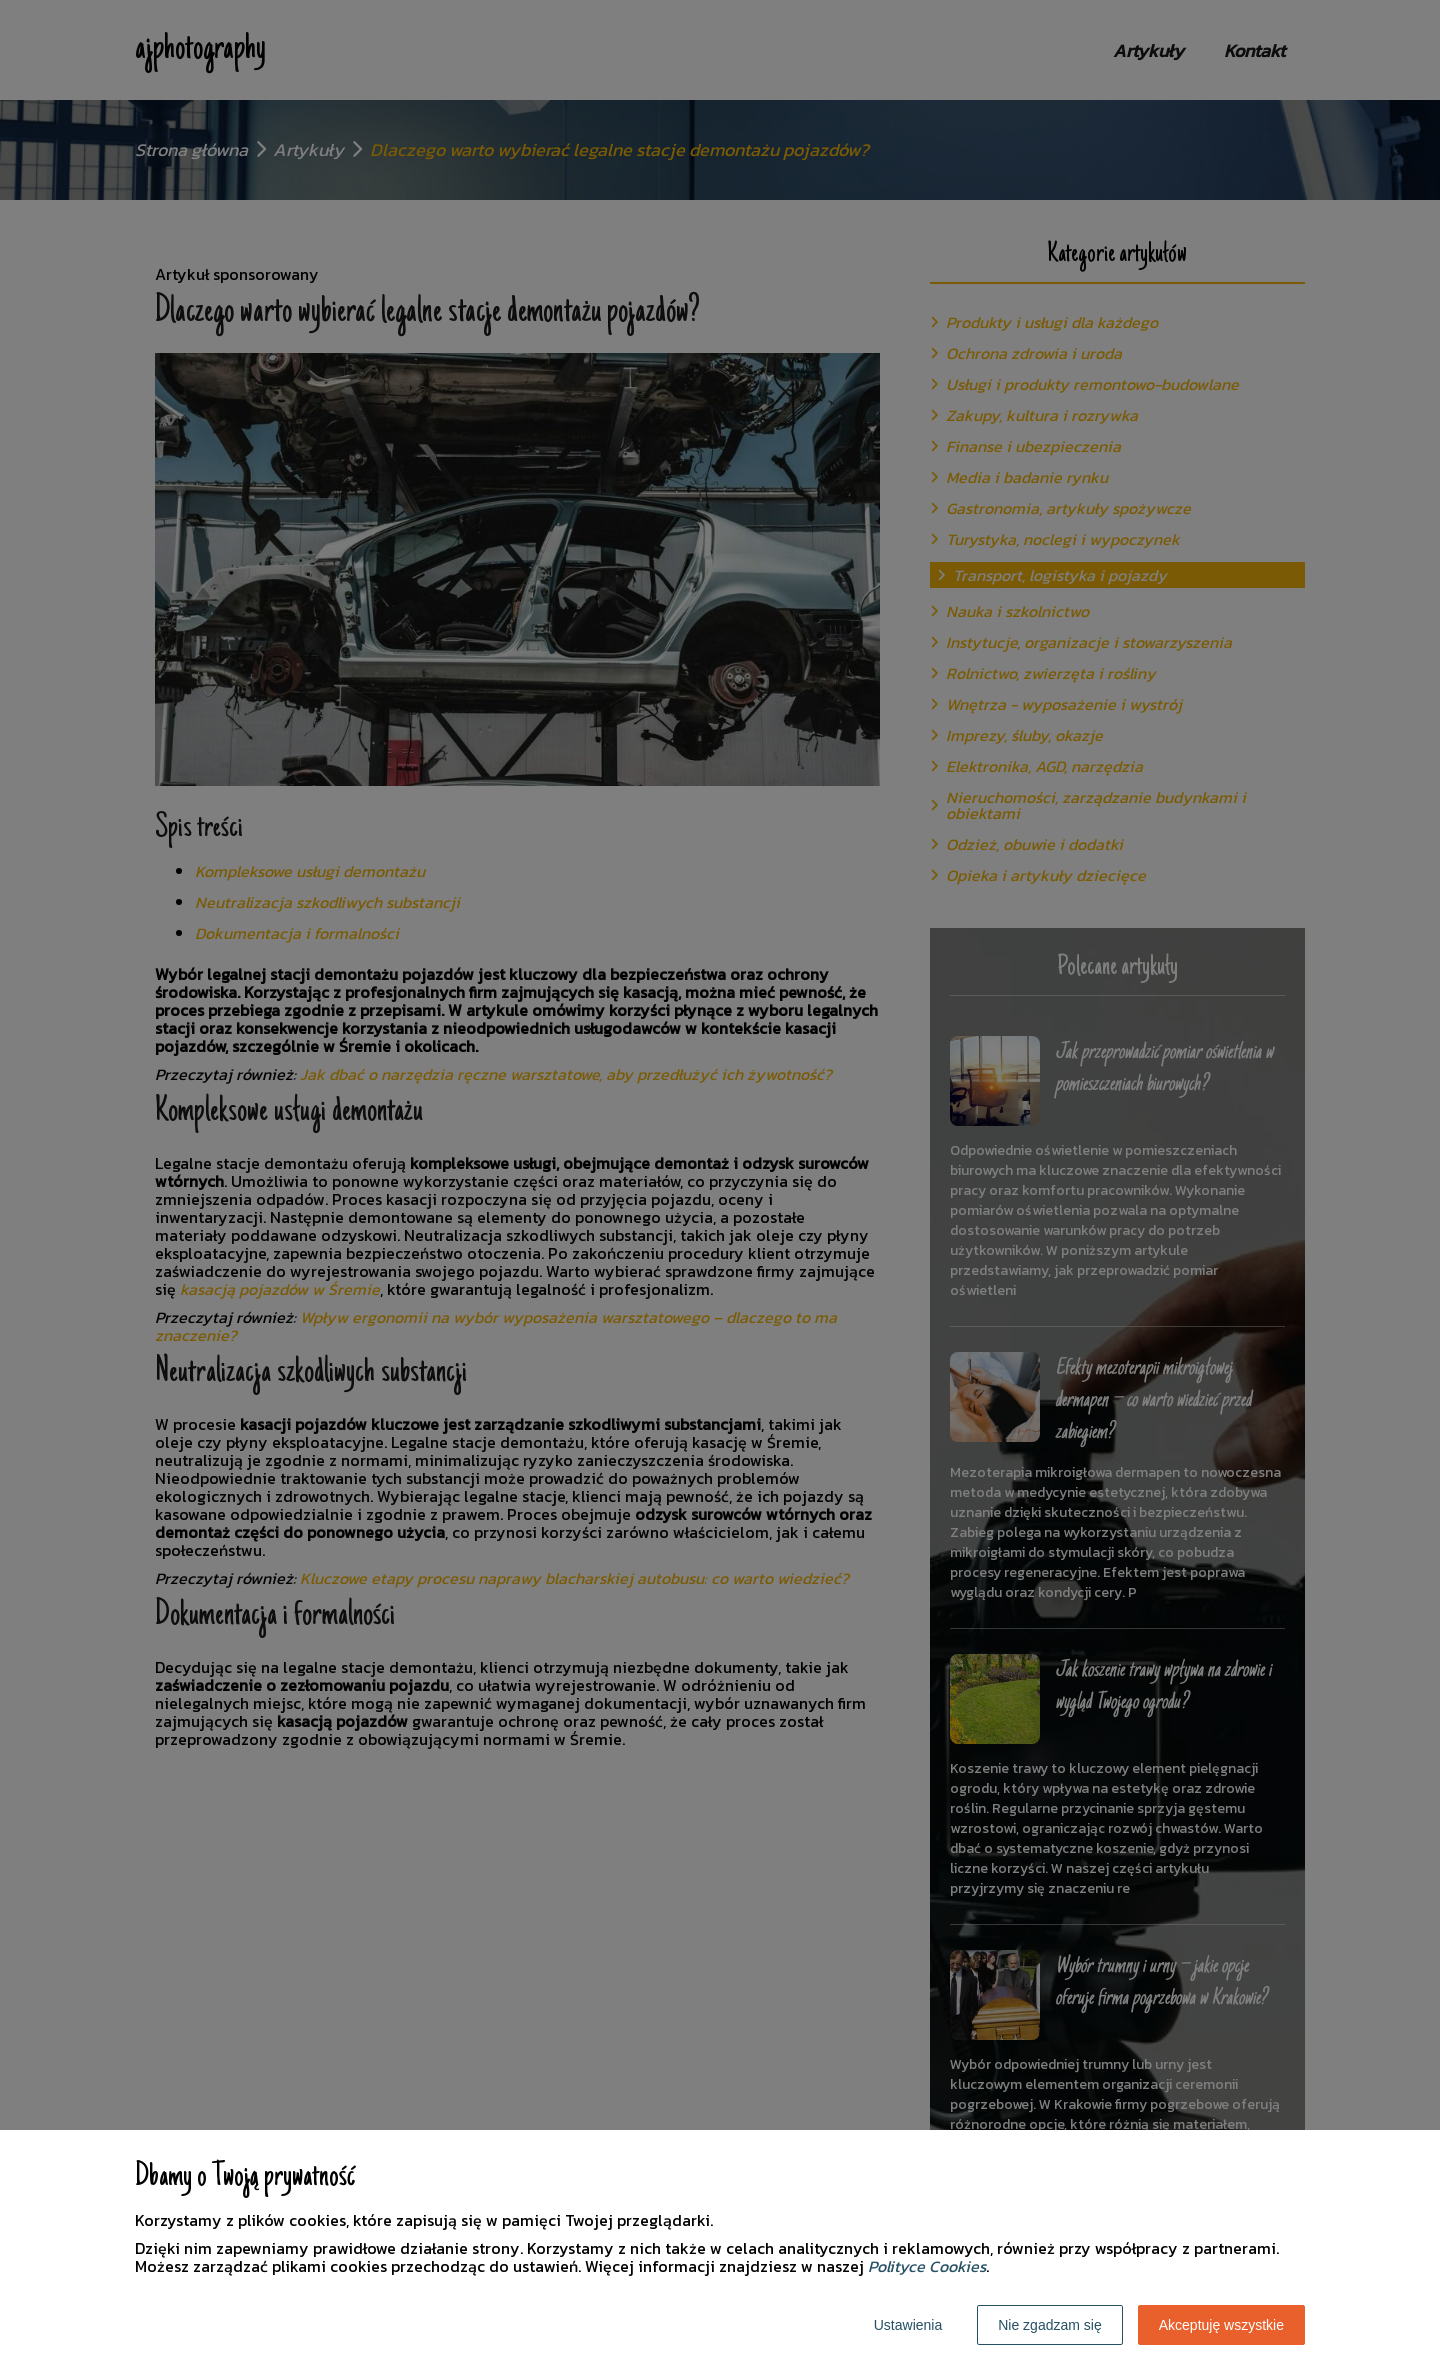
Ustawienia (908, 2325)
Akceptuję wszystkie (1221, 2325)
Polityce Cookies (927, 2266)
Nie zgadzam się (1050, 2325)
